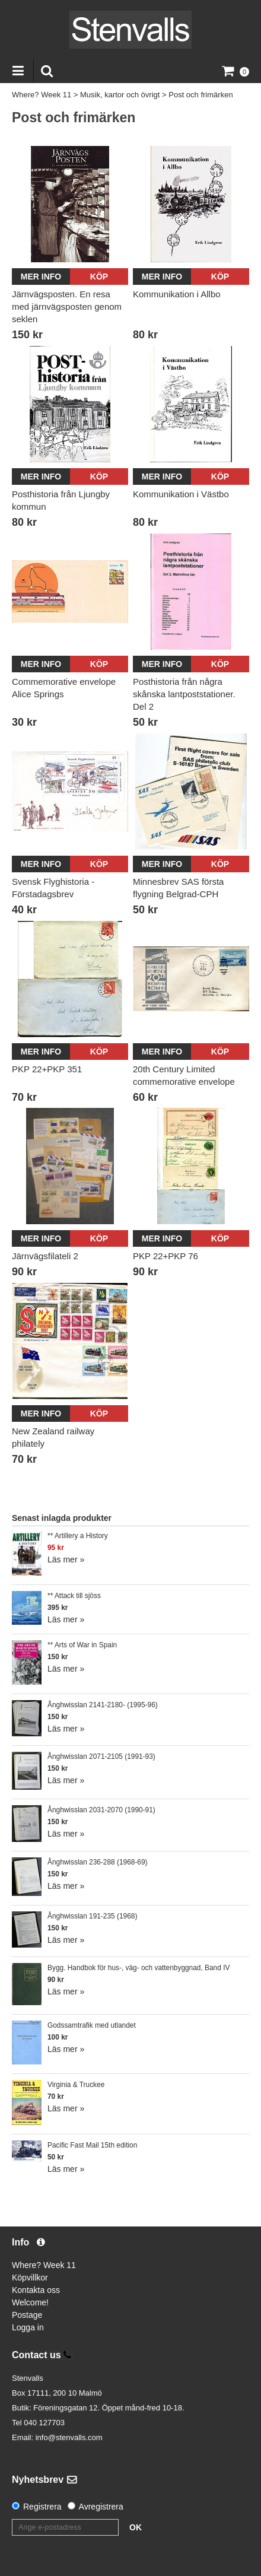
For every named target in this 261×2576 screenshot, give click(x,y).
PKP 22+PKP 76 (165, 1256)
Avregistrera (101, 2506)
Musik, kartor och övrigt (120, 94)
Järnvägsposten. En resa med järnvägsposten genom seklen (67, 306)
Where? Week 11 (41, 94)
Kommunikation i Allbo (177, 294)
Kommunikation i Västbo (181, 494)
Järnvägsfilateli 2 (45, 1256)
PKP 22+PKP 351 (47, 1069)
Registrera (42, 2506)
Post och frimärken (200, 94)
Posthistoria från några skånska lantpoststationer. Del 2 (184, 694)
